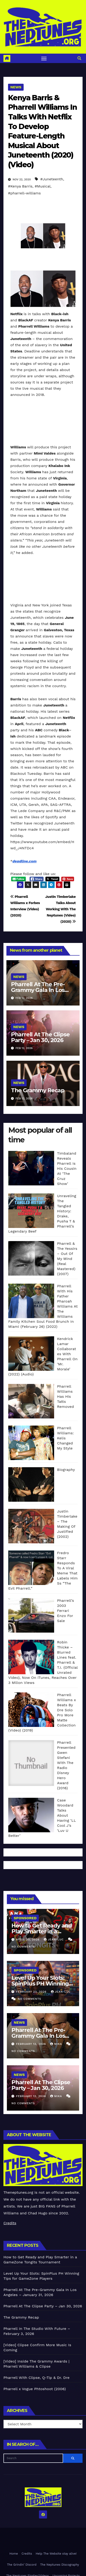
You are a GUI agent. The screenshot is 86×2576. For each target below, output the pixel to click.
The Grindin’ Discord (21, 2564)
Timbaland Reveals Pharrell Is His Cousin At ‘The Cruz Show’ (67, 1168)
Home (13, 2553)
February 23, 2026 (32, 1991)
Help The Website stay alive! (56, 2553)
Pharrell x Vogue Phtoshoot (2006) (34, 2389)
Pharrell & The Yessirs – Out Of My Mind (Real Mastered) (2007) (67, 1258)
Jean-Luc (54, 1939)
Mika (56, 2044)
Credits (9, 2223)
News (15, 87)
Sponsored (25, 1918)
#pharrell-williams (24, 193)
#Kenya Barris (20, 186)
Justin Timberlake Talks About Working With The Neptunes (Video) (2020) (60, 909)
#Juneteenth (51, 179)
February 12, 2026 (31, 2044)
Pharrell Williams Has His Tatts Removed (65, 1396)
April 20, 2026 (28, 1939)
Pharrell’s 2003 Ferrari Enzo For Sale (65, 1610)
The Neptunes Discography (59, 2564)
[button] (79, 58)
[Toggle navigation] (44, 58)
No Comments (23, 1946)
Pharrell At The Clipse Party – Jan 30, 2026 (40, 1037)
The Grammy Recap (37, 1090)
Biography (66, 1469)
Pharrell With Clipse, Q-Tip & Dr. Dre (36, 2377)
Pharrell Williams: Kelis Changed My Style (65, 1438)
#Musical (42, 186)
